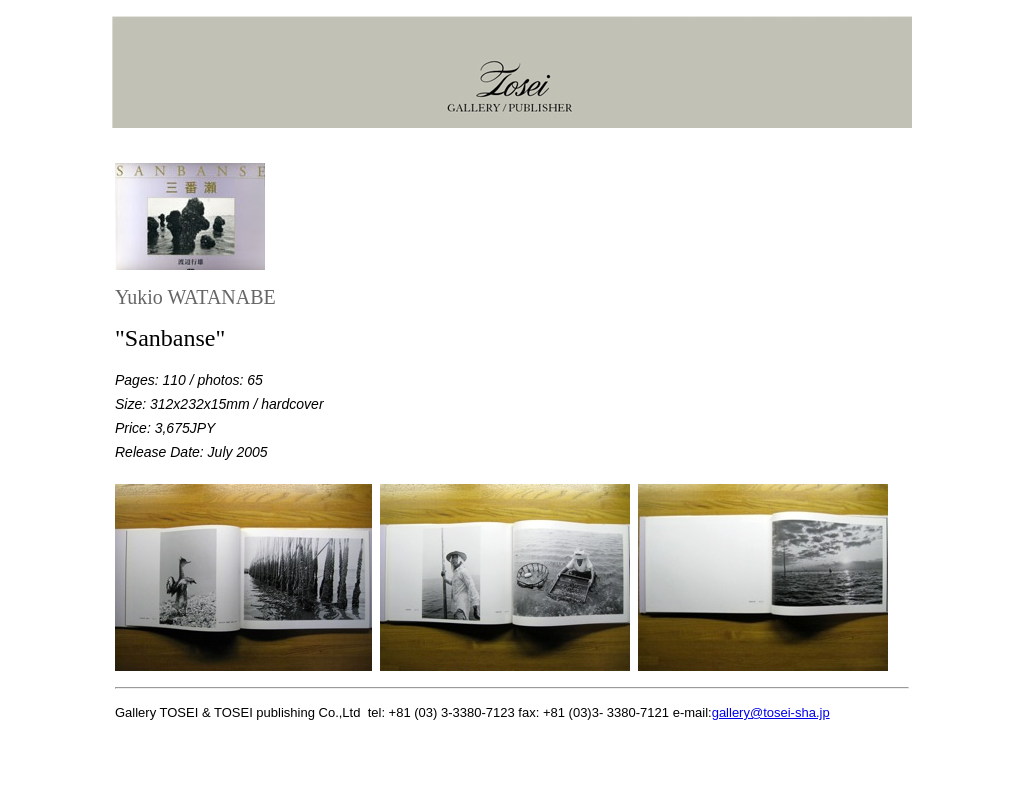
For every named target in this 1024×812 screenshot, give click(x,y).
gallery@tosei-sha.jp (771, 712)
